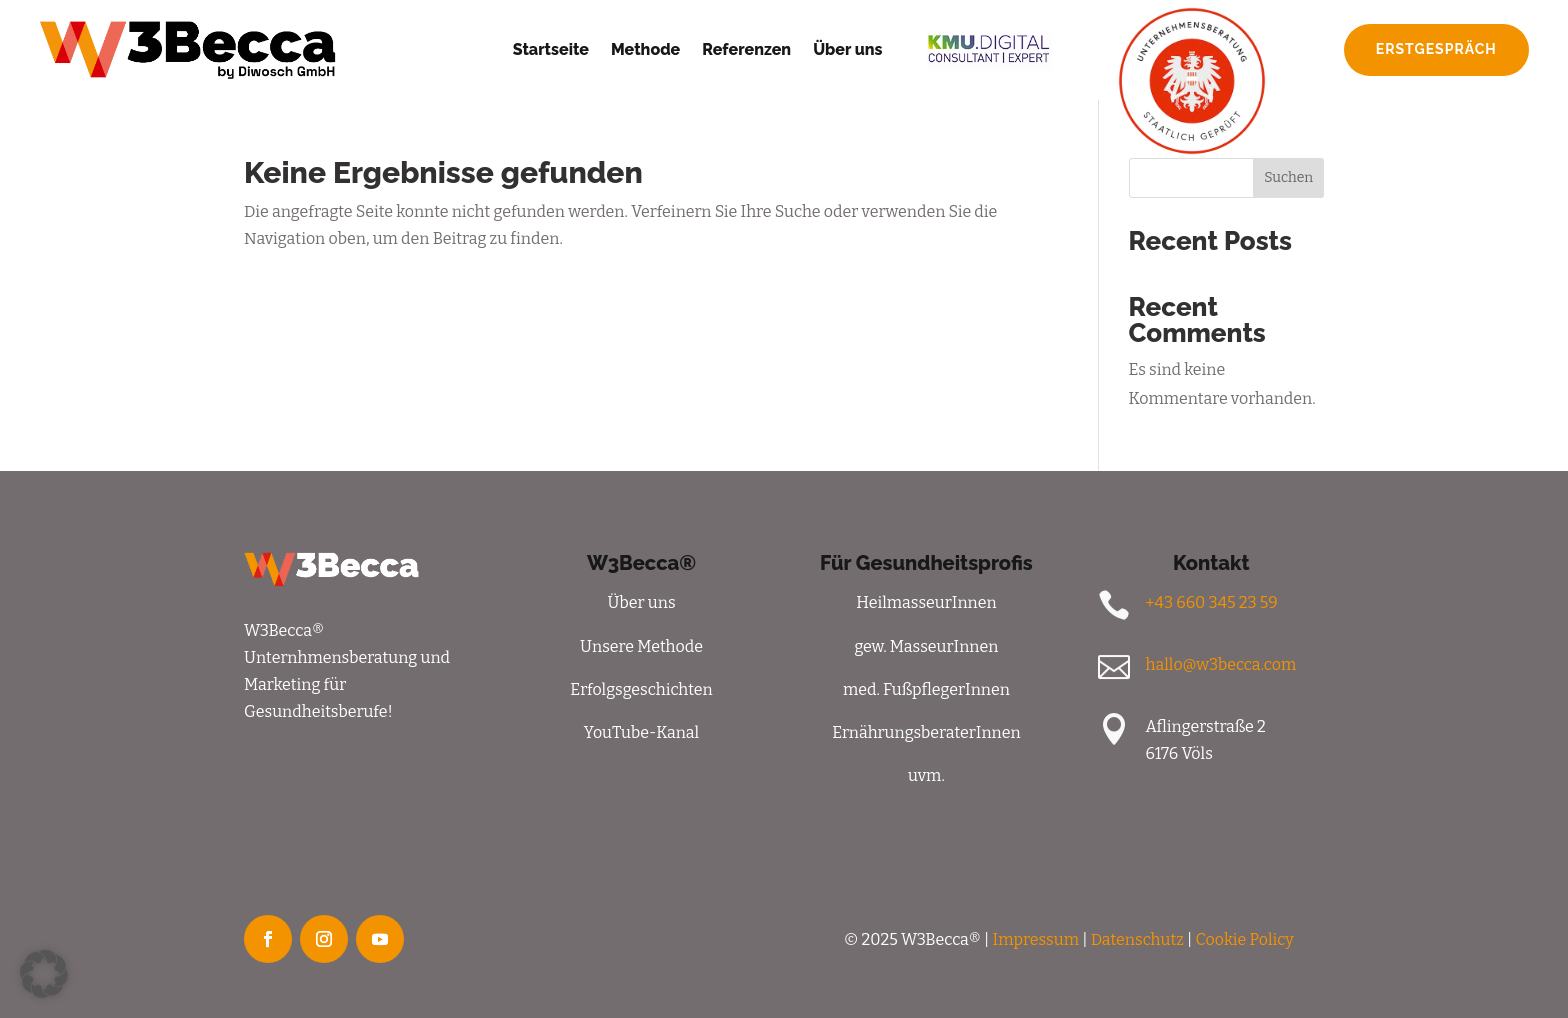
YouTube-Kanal (641, 732)
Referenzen (746, 49)
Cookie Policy (1245, 939)
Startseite (551, 49)
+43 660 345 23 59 (1211, 602)
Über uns (847, 49)
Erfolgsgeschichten (641, 689)
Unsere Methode (641, 646)
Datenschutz (1137, 939)
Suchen (1288, 177)
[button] (44, 974)
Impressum (1036, 939)
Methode (645, 49)
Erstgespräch (1436, 49)
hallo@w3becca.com (1220, 664)
